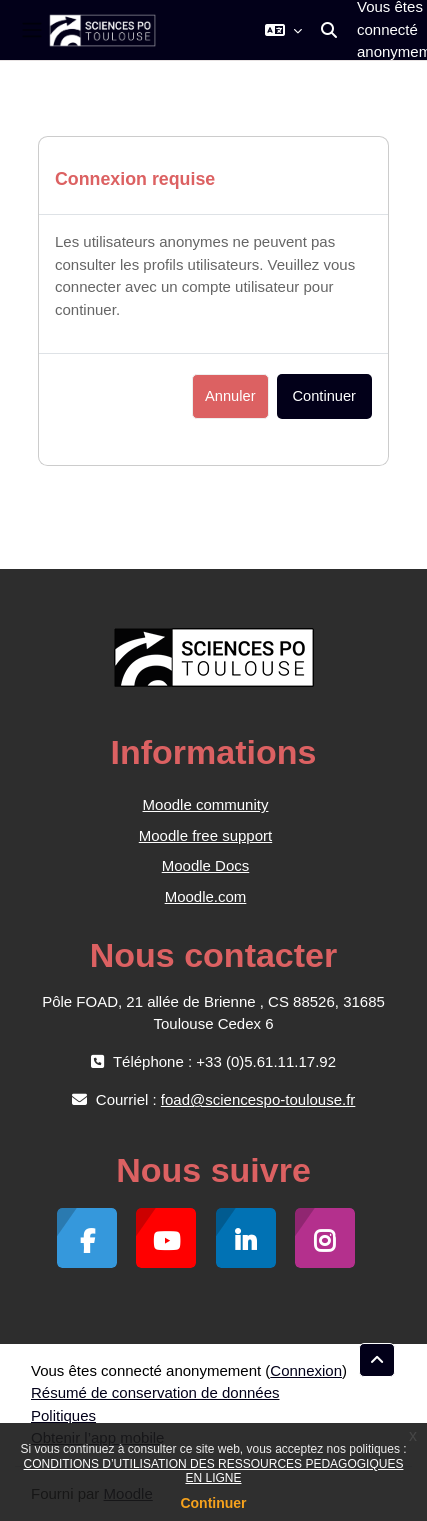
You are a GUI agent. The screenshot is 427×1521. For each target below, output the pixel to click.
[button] (283, 30)
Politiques (63, 1415)
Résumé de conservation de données (155, 1392)
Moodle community (206, 804)
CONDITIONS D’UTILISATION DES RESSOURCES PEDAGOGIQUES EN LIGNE (214, 1471)
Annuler (230, 396)
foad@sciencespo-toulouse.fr (258, 1099)
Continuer (213, 1503)
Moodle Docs (206, 865)
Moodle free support (205, 835)
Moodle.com (206, 896)
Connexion (306, 1370)
